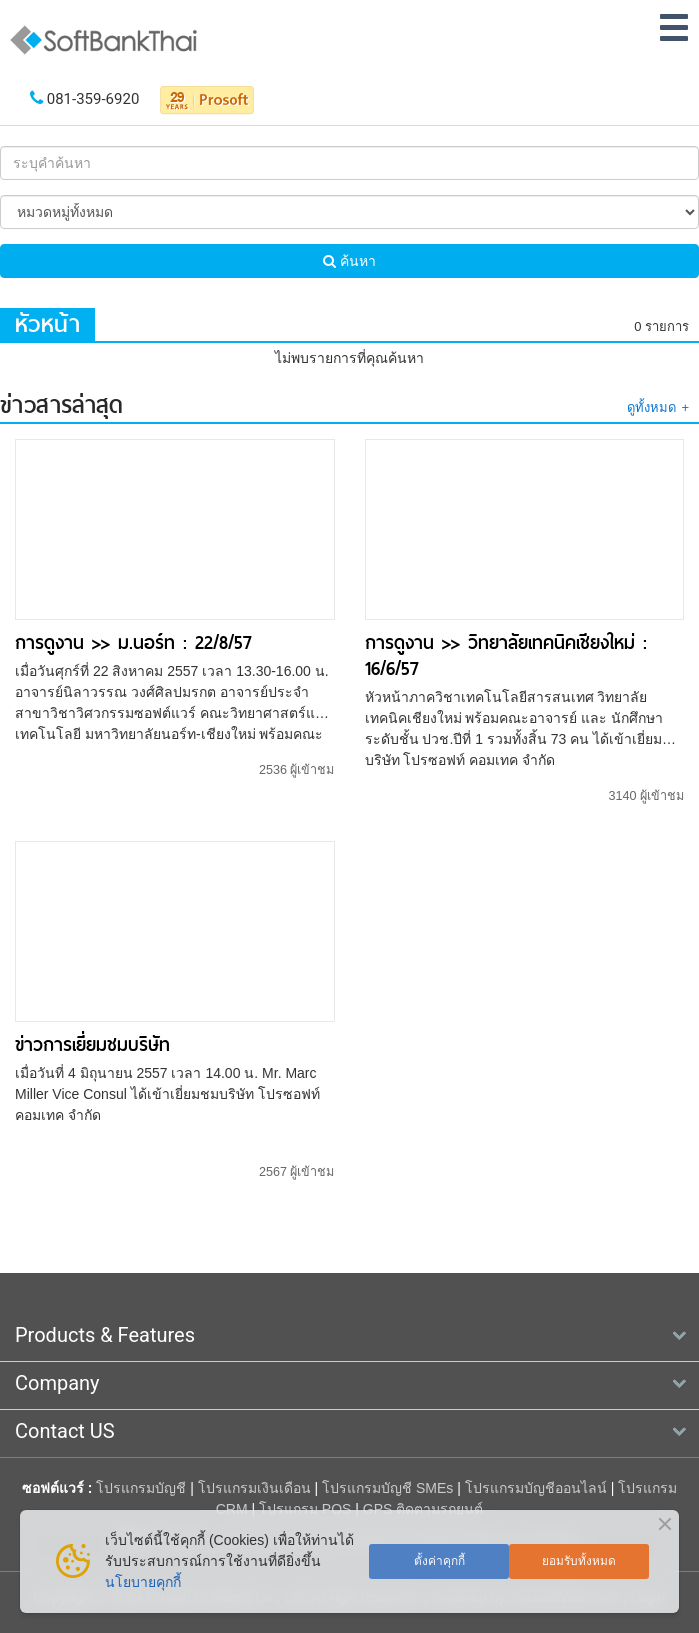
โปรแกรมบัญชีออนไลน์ (536, 1488)
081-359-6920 (93, 99)
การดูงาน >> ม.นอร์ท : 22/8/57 (133, 642)
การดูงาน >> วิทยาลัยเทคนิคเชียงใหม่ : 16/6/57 (506, 655)
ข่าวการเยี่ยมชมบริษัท (92, 1044)
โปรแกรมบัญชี (141, 1488)
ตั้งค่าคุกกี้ (439, 1561)
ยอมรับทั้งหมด (579, 1561)
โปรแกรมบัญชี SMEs (387, 1488)
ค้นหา (349, 261)
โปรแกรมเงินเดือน (254, 1488)
